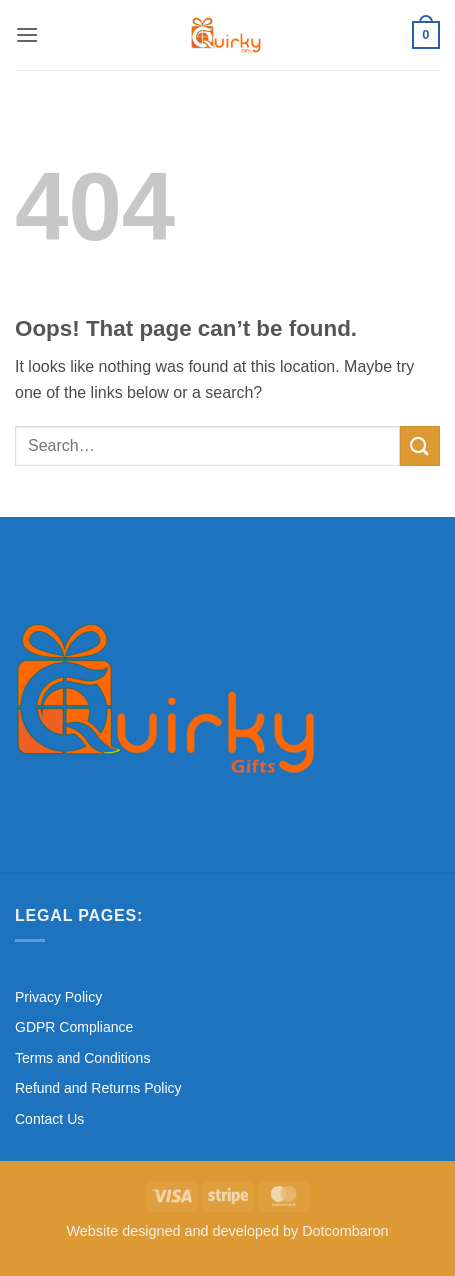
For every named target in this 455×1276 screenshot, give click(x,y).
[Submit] (420, 445)
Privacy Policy (58, 997)
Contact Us (49, 1119)
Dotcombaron (345, 1231)
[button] (27, 34)
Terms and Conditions (82, 1058)
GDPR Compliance (74, 1027)
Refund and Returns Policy (98, 1088)
